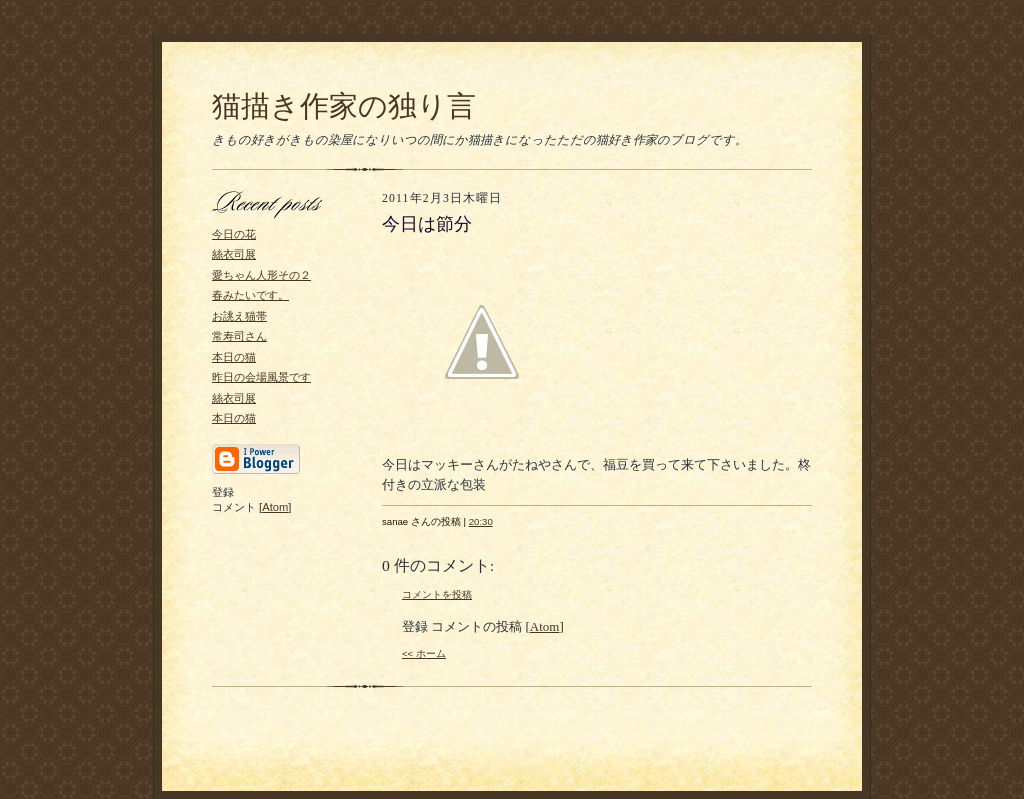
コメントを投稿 (437, 594)
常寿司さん (239, 336)
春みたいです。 (250, 295)
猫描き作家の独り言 (344, 106)
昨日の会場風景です (261, 377)
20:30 (481, 521)
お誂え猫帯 (239, 316)
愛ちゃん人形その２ (261, 275)
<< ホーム (424, 653)
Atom (275, 507)
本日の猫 (234, 357)
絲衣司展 (234, 254)
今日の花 (234, 234)
